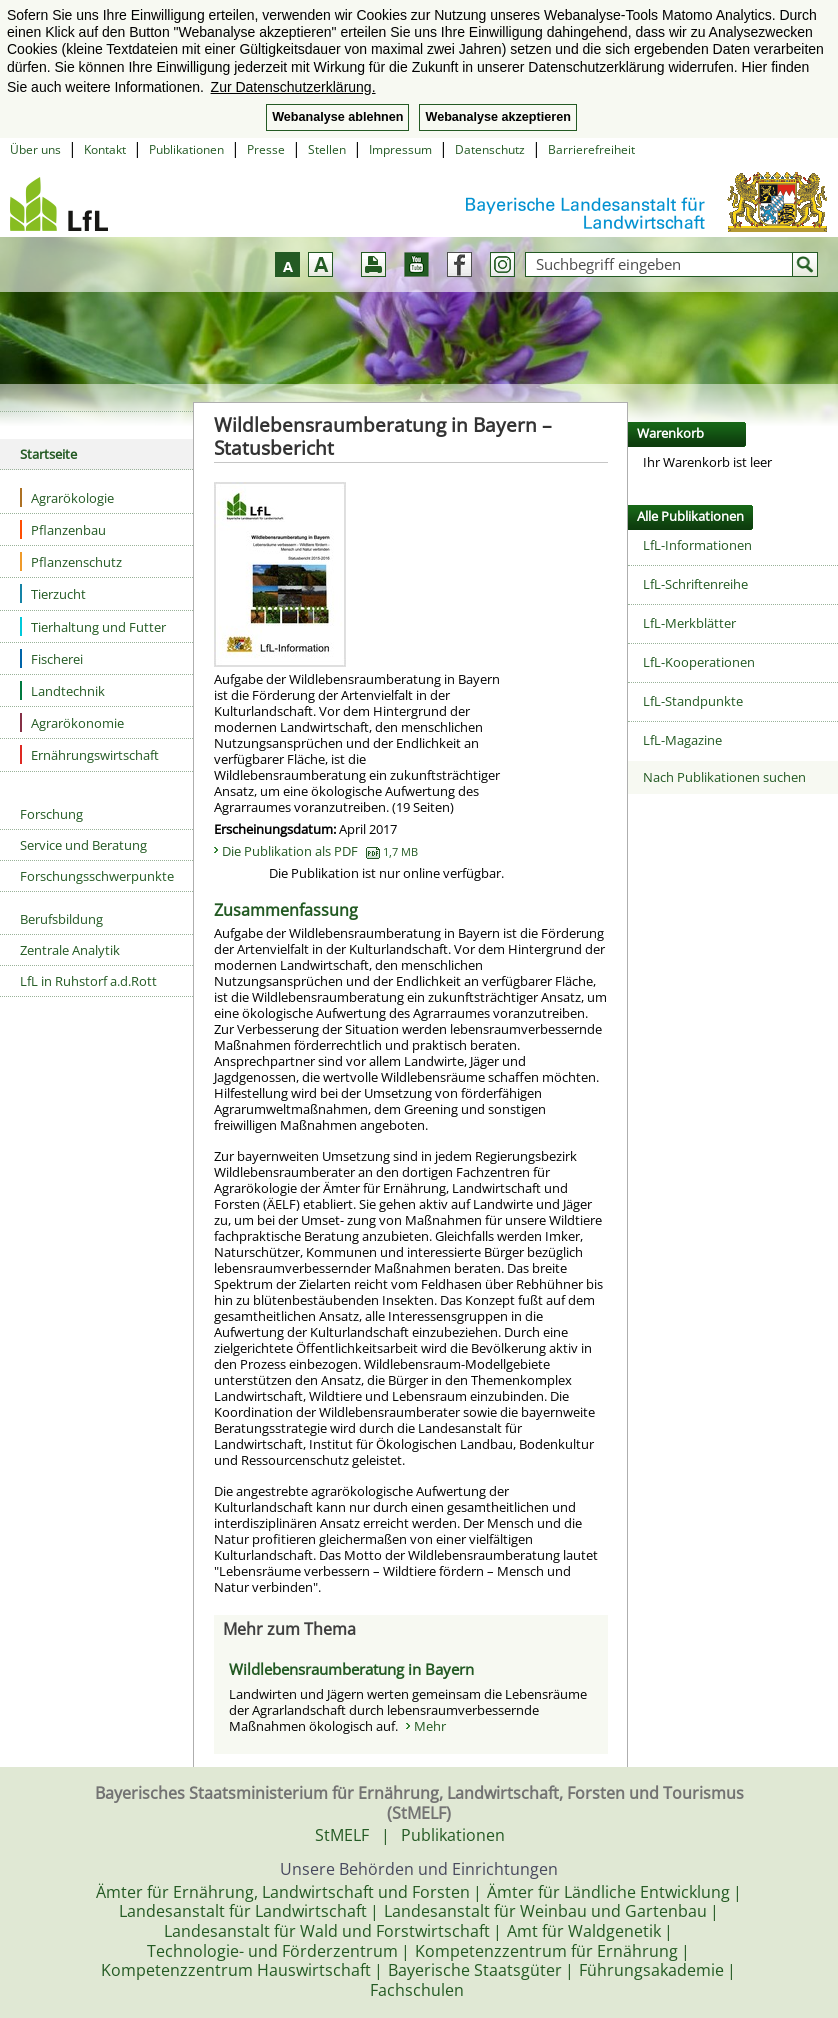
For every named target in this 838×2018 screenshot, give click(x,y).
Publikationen (186, 149)
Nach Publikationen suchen (724, 777)
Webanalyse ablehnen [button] (337, 117)
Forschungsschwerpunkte (97, 876)
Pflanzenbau (63, 529)
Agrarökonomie (72, 722)
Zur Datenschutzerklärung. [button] (293, 87)
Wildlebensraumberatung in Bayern (351, 1669)
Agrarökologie (67, 497)
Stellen (327, 149)
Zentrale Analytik (70, 950)
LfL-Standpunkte (693, 701)
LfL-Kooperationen (699, 662)
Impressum (400, 149)
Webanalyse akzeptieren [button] (497, 117)
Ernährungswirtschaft (89, 754)
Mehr (430, 1726)
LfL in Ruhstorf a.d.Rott (88, 981)
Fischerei (51, 658)
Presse (266, 149)
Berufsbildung (61, 919)
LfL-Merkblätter (689, 623)
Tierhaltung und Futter (93, 626)
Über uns (35, 149)
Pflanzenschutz (71, 561)
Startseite (48, 454)
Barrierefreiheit (591, 149)
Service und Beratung (83, 845)
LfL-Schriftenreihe (695, 584)
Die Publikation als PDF (320, 851)
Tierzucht (53, 593)
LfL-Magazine (682, 740)
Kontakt (105, 149)
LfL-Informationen (697, 545)
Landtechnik (62, 690)
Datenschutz (490, 149)
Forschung (51, 814)
